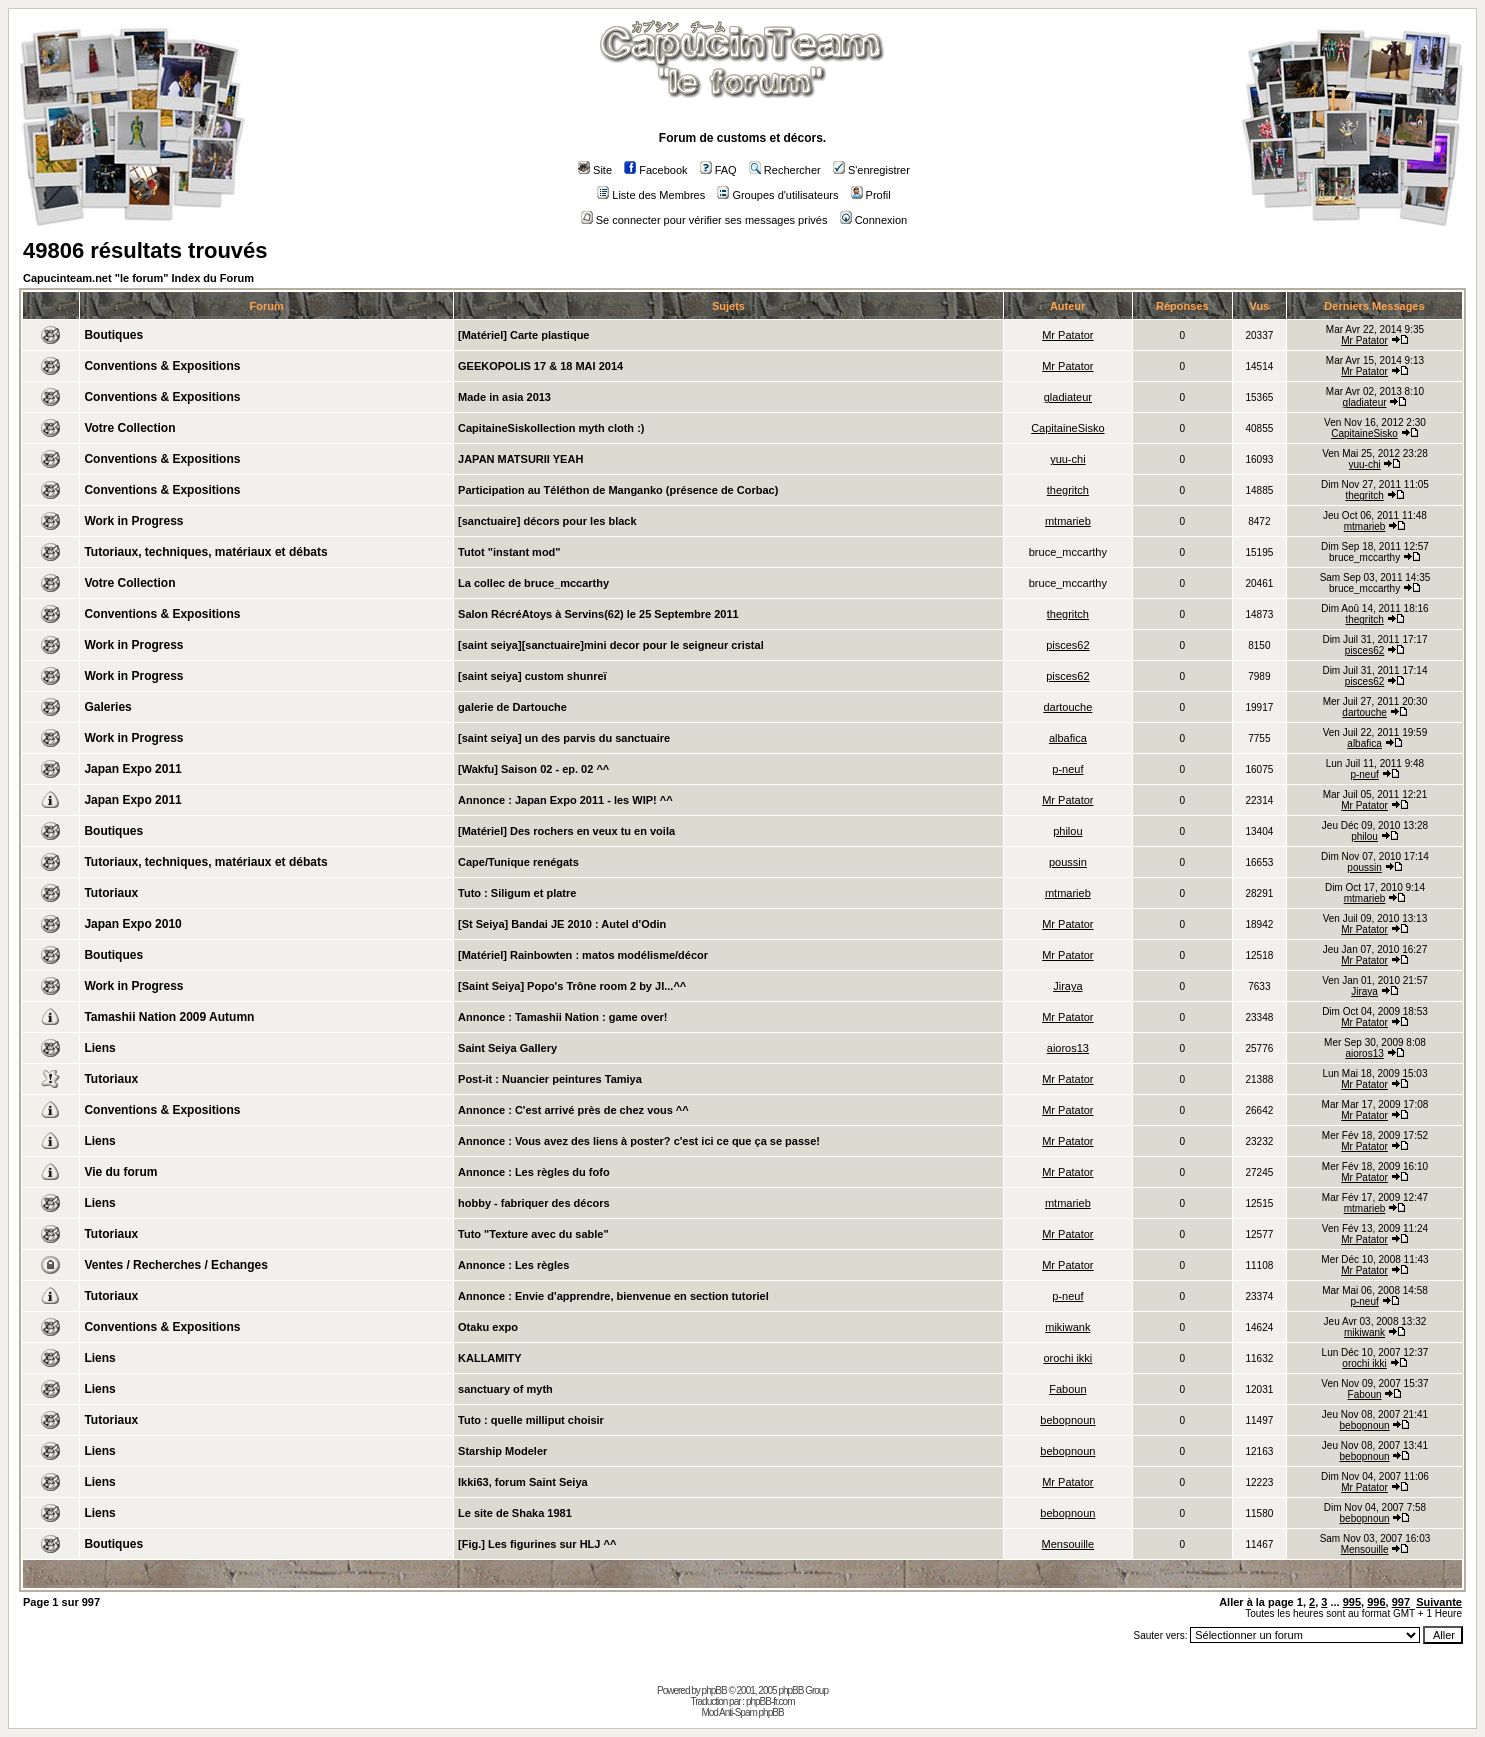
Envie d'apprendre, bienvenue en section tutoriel (642, 1296)
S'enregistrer (871, 170)
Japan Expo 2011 (132, 769)
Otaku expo (488, 1327)
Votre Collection (129, 428)
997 (1401, 1602)
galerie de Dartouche (512, 707)
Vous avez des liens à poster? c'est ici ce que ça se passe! (667, 1141)
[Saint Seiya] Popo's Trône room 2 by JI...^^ (572, 986)
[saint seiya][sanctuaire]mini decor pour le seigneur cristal (611, 645)
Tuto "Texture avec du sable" (533, 1234)
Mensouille (1068, 1544)
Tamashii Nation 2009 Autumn (169, 1017)
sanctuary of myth (505, 1389)
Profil (871, 195)
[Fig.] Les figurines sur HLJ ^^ (537, 1544)
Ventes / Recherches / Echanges (175, 1265)
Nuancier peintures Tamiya (572, 1079)
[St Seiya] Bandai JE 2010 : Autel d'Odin (562, 924)
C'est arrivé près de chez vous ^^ (602, 1110)
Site (595, 170)
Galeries (107, 707)
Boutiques (113, 335)
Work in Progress (133, 521)
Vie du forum (120, 1172)
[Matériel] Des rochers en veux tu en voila (566, 831)
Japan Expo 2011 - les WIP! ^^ (594, 800)
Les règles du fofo (562, 1172)
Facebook (655, 170)
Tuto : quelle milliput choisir (531, 1420)
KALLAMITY (490, 1358)
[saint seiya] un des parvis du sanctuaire (564, 738)
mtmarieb (1068, 521)
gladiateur (1068, 397)
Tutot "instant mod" (509, 552)
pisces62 (1067, 645)
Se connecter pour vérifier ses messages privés (704, 220)
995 (1352, 1602)
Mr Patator (1067, 335)
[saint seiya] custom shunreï (532, 676)
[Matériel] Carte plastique (523, 335)
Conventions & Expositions (162, 366)
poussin (1068, 862)
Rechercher (785, 170)
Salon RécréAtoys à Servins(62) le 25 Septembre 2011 (598, 614)
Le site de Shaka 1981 (515, 1513)
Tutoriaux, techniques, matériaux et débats (205, 552)
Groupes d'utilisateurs (777, 195)
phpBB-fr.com (770, 1701)
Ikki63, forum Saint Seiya (523, 1482)
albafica (1068, 738)
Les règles (542, 1265)
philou (1067, 831)
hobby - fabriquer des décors (534, 1203)
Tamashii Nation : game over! (591, 1017)
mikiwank (1067, 1327)
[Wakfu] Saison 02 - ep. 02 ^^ (533, 769)
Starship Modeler (502, 1451)
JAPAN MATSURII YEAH (520, 459)
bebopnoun (1067, 1420)
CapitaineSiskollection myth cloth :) (551, 428)
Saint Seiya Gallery (507, 1048)
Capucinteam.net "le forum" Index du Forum (138, 278)
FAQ (718, 170)
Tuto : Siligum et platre (517, 893)
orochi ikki (1067, 1358)
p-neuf (1067, 769)
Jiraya (1067, 986)
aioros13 (1068, 1048)
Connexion (874, 220)
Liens (99, 1048)
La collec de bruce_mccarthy (533, 583)
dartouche (1067, 707)
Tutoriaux (111, 893)
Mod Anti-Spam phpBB (742, 1712)
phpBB (714, 1690)
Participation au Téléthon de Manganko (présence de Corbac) (618, 490)
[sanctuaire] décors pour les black (547, 521)
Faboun (1067, 1389)
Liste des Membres (651, 195)
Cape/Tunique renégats (518, 862)
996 (1376, 1602)
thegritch (1068, 490)
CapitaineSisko (1067, 428)
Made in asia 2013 (504, 397)
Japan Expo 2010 (132, 924)
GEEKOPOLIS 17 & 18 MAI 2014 (540, 366)
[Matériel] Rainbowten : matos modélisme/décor (583, 955)
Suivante (1439, 1602)
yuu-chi (1067, 459)
